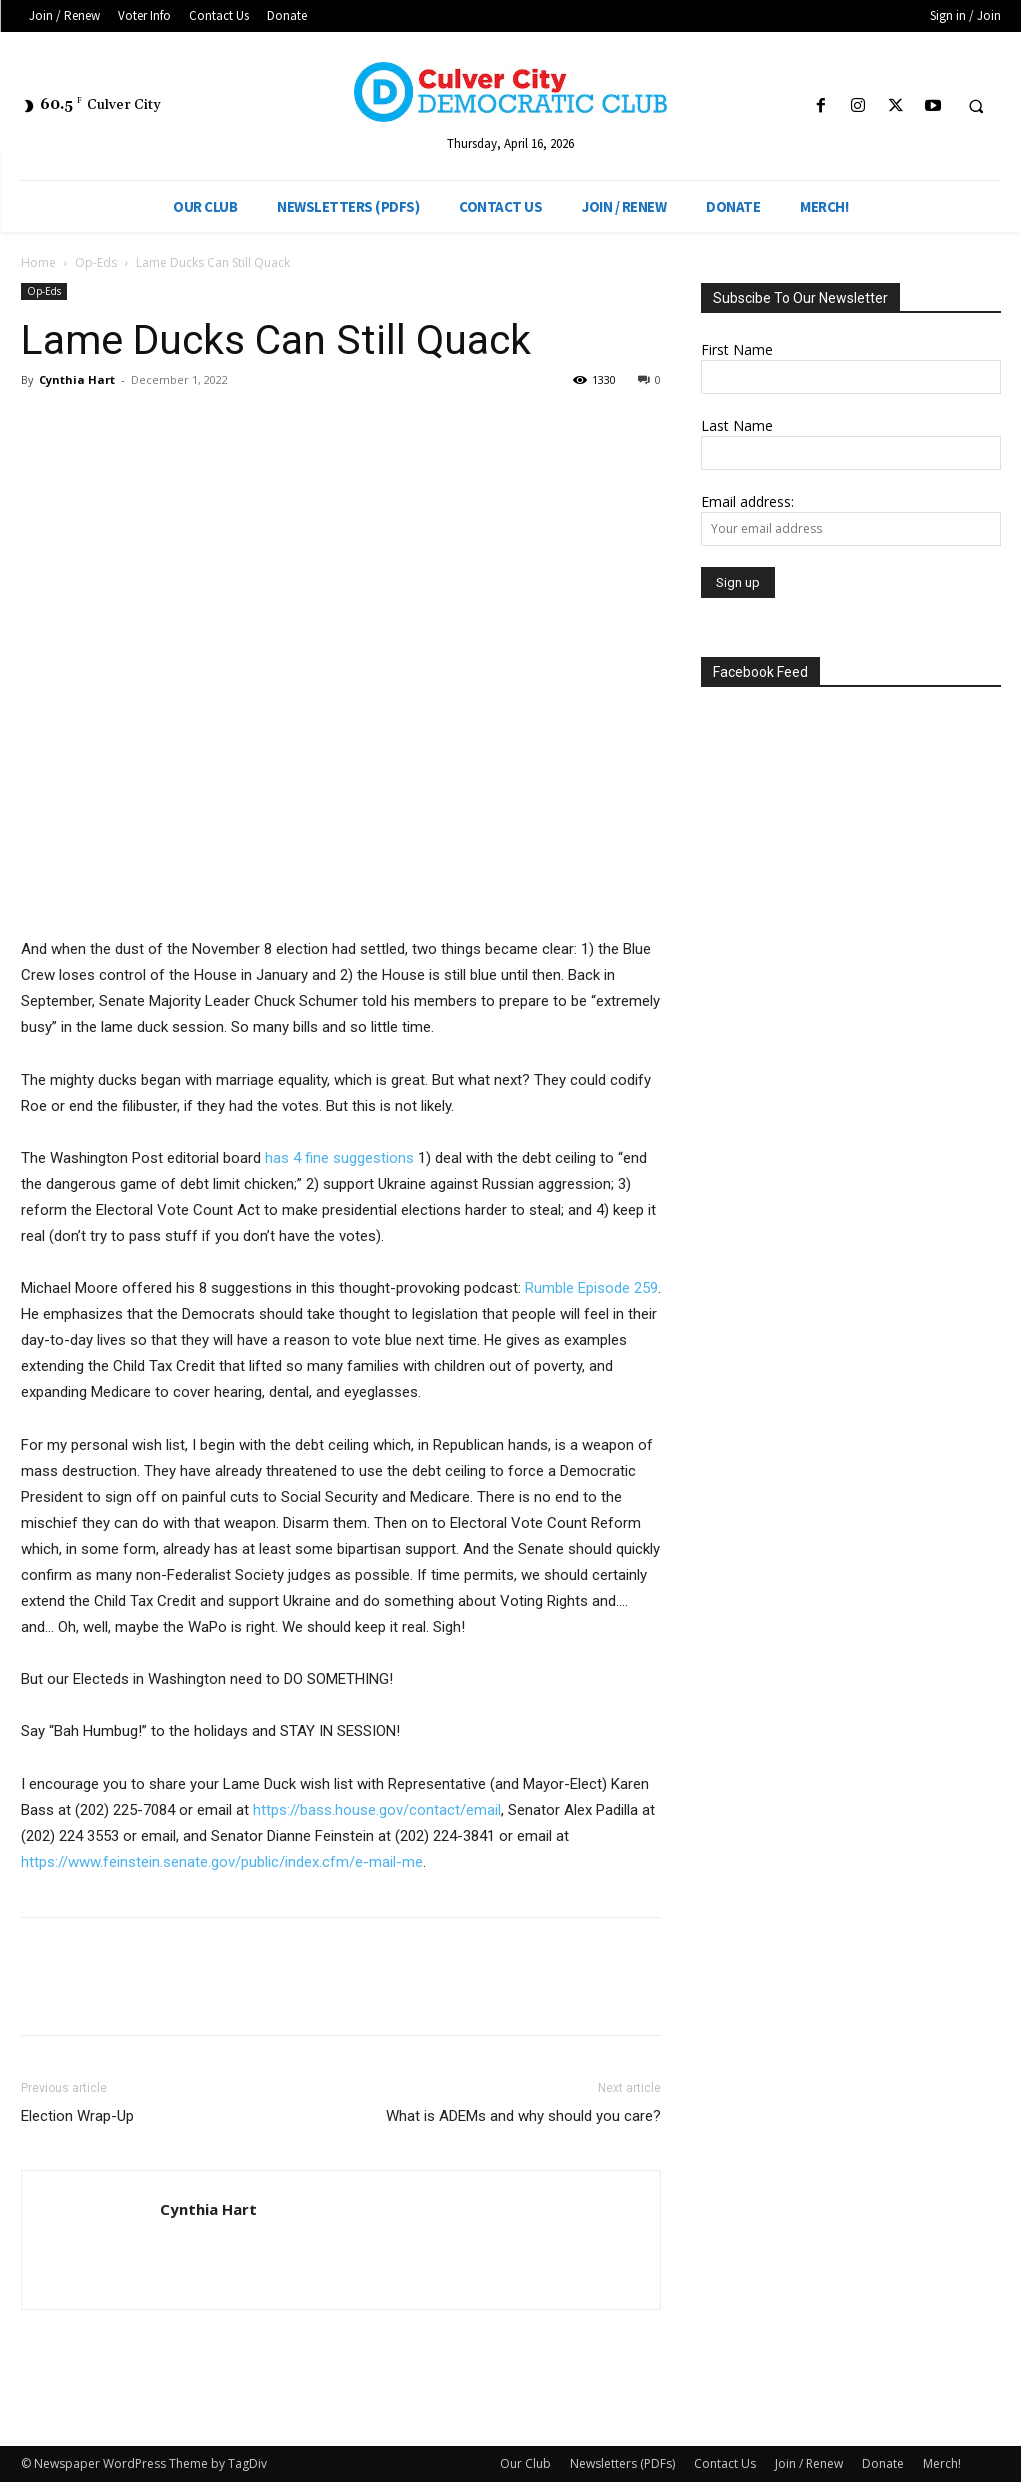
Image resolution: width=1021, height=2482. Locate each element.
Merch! (942, 2463)
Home (38, 262)
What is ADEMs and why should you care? (523, 2116)
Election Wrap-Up (77, 2116)
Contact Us (725, 2463)
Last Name (737, 425)
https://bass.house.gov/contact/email (377, 1810)
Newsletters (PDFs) (622, 2463)
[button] (976, 107)
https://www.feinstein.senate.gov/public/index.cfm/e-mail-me (222, 1862)
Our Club (525, 2463)
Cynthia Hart (77, 379)
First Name (737, 349)
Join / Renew (809, 2463)
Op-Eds (96, 262)
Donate (883, 2463)
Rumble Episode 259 (591, 1288)
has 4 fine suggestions (339, 1158)
